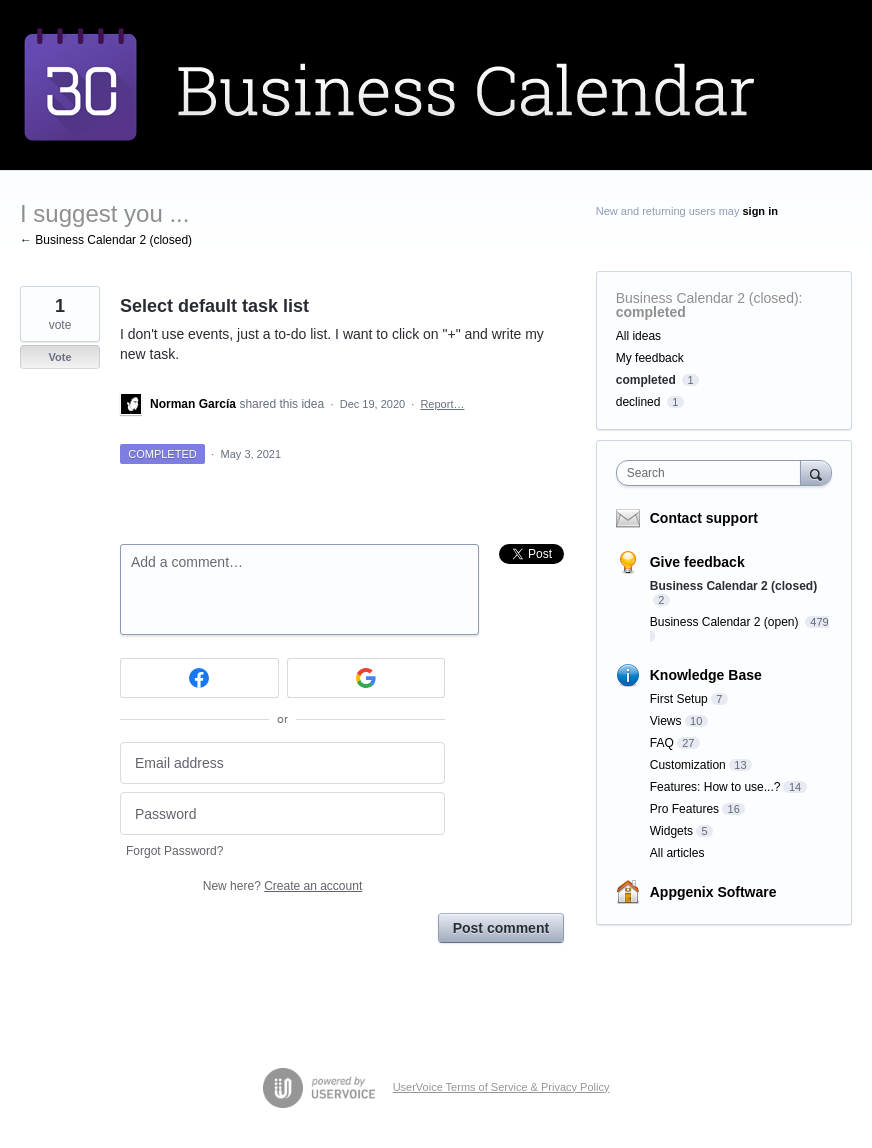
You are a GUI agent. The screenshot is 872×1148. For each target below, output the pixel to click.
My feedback (650, 358)
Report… (442, 404)
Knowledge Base (706, 675)
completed (651, 312)
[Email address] (282, 763)
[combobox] (713, 473)
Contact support (704, 518)
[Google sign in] (366, 678)
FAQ (662, 743)
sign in (759, 211)
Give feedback (697, 562)
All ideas (638, 336)
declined (638, 402)
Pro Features (684, 809)
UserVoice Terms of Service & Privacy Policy (501, 1087)
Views (666, 721)
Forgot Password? (174, 851)
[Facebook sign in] (199, 678)
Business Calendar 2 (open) (726, 622)
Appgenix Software (713, 892)
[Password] (282, 813)
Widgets (671, 831)
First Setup (679, 699)
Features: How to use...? (715, 787)
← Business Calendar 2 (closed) (106, 240)
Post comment (501, 928)
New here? (282, 886)
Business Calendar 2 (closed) (707, 298)
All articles (677, 853)
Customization (688, 765)
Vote (59, 357)
